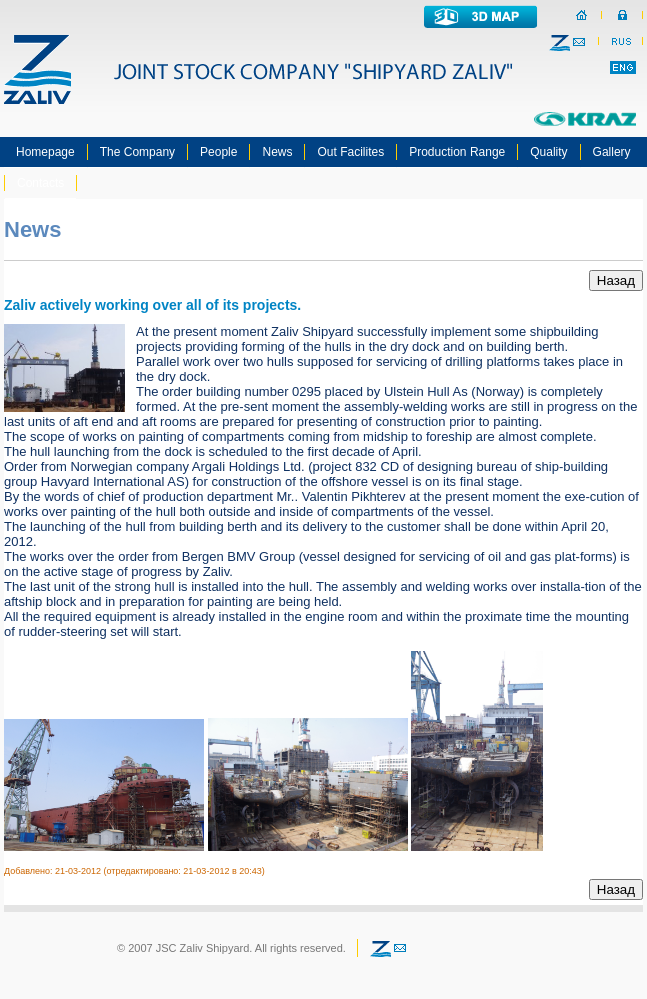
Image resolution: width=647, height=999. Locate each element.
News (277, 152)
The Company (137, 152)
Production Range (457, 152)
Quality (548, 152)
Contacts (40, 183)
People (218, 152)
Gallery (612, 152)
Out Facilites (350, 152)
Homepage (45, 152)
